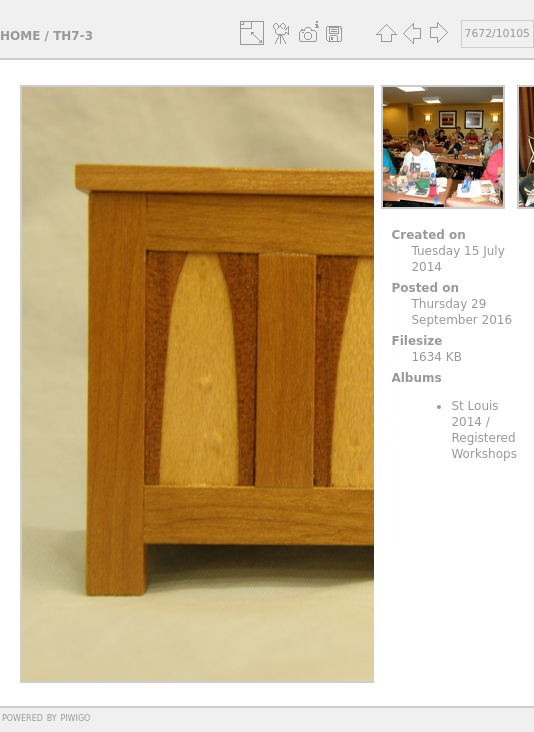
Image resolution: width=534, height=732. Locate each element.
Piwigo (75, 717)
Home (20, 36)
